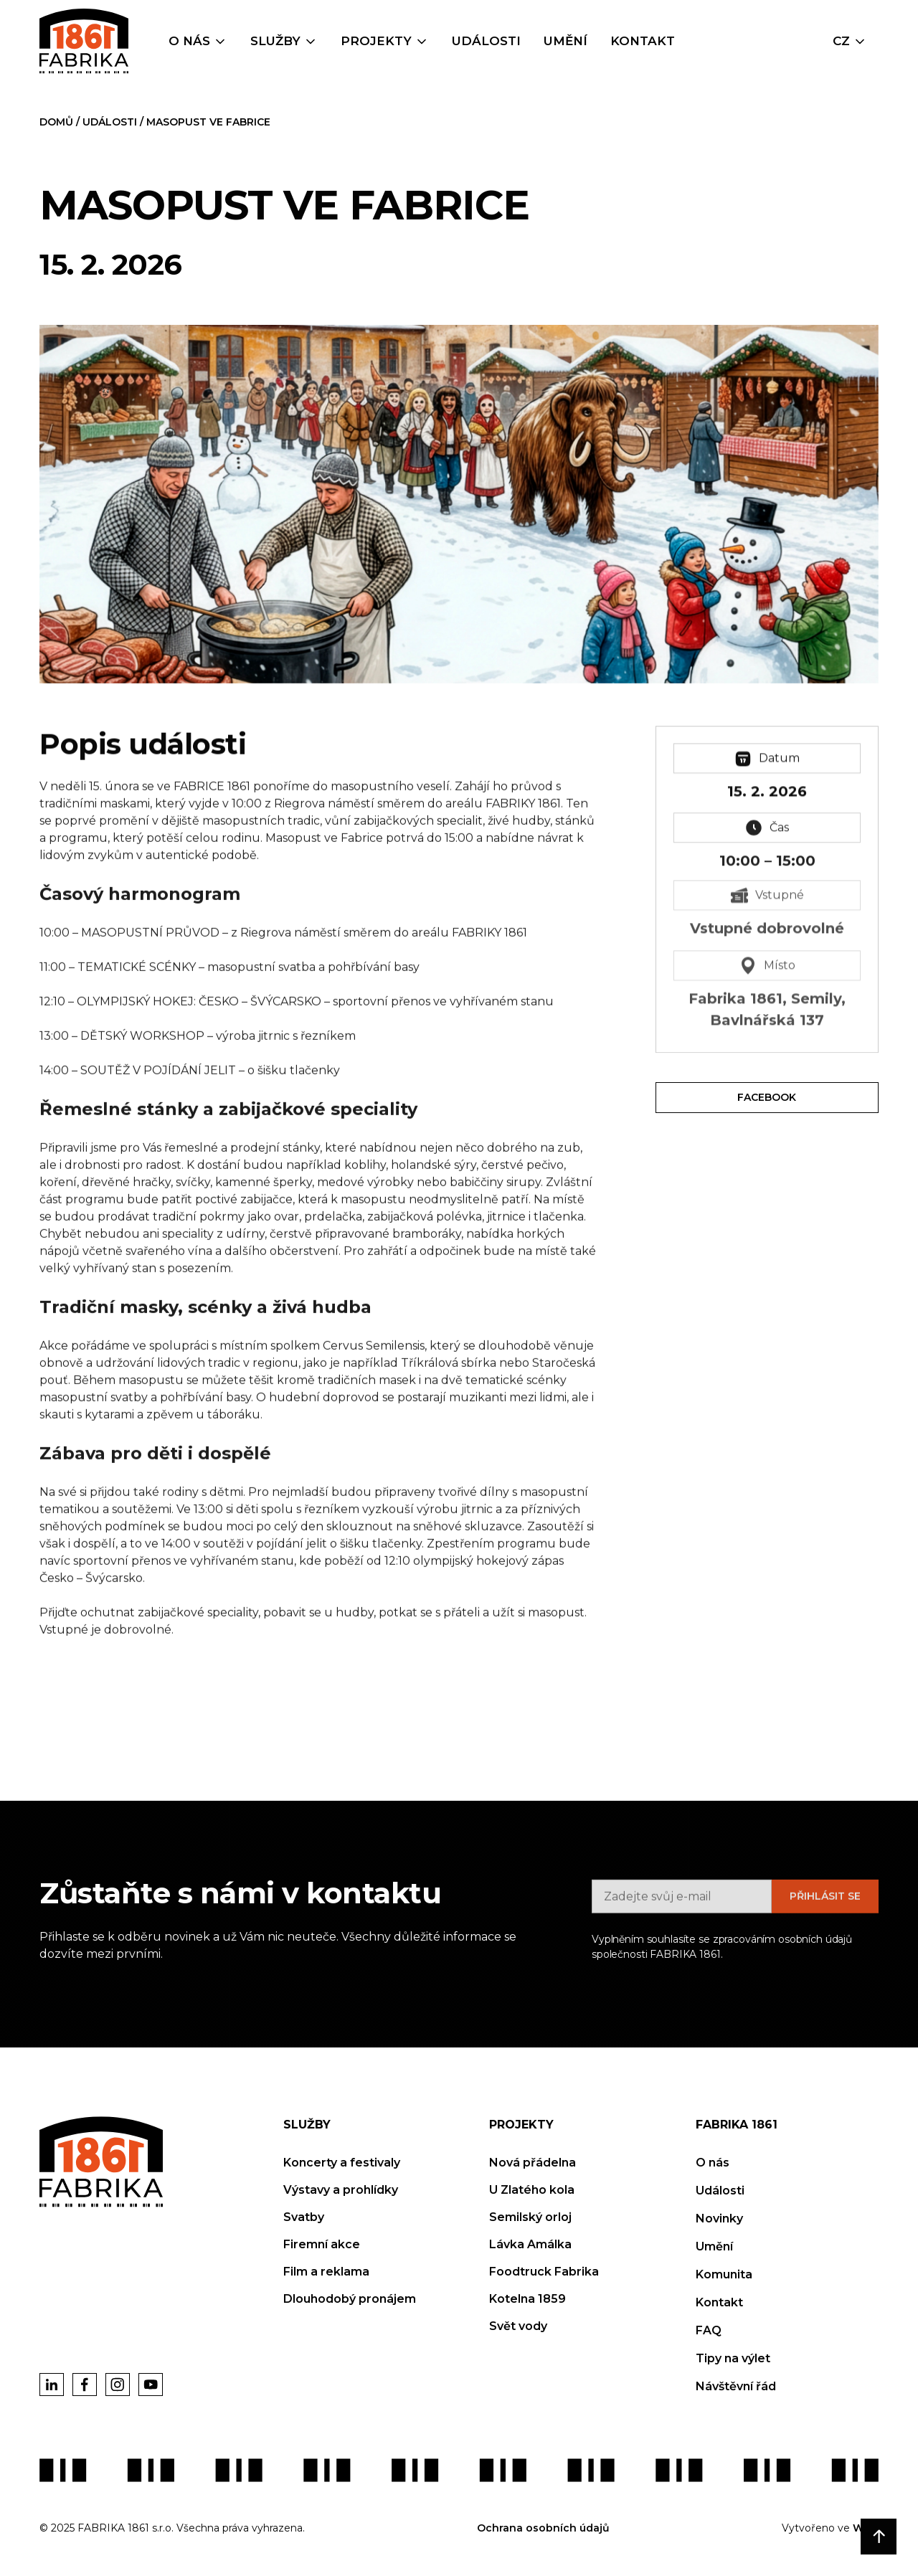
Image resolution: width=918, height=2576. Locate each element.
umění (565, 41)
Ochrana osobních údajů (543, 2527)
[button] (198, 42)
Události (486, 41)
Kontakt (642, 41)
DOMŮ (57, 121)
